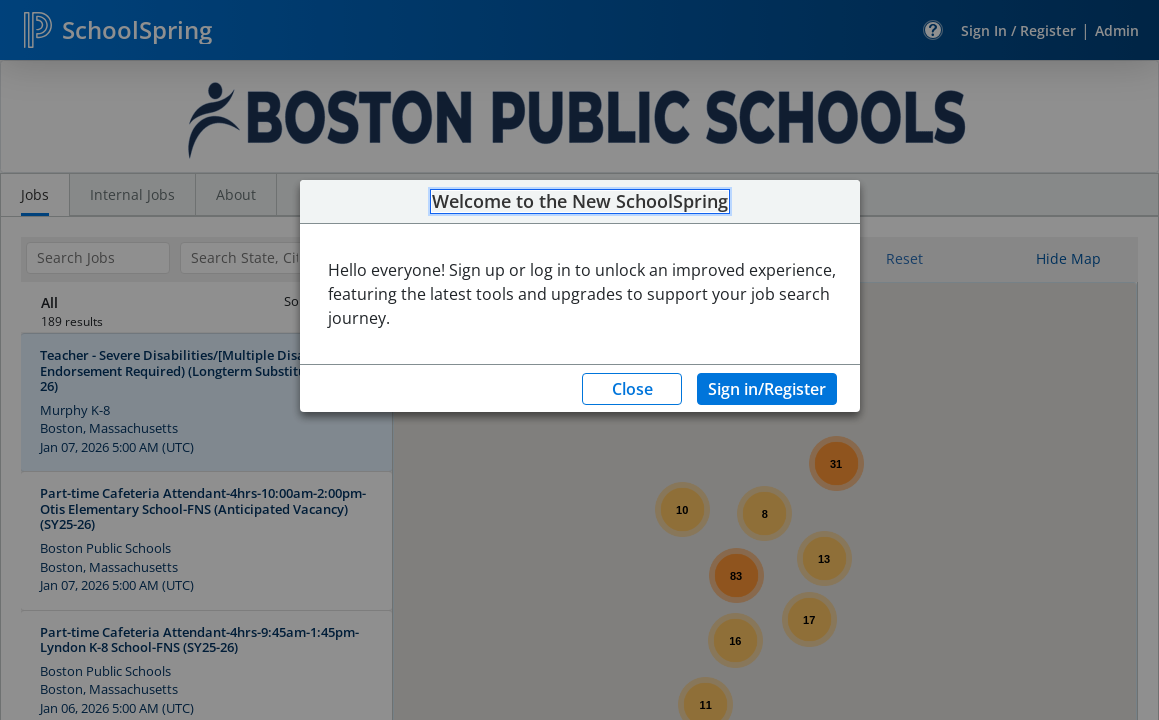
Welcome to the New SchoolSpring (580, 202)
